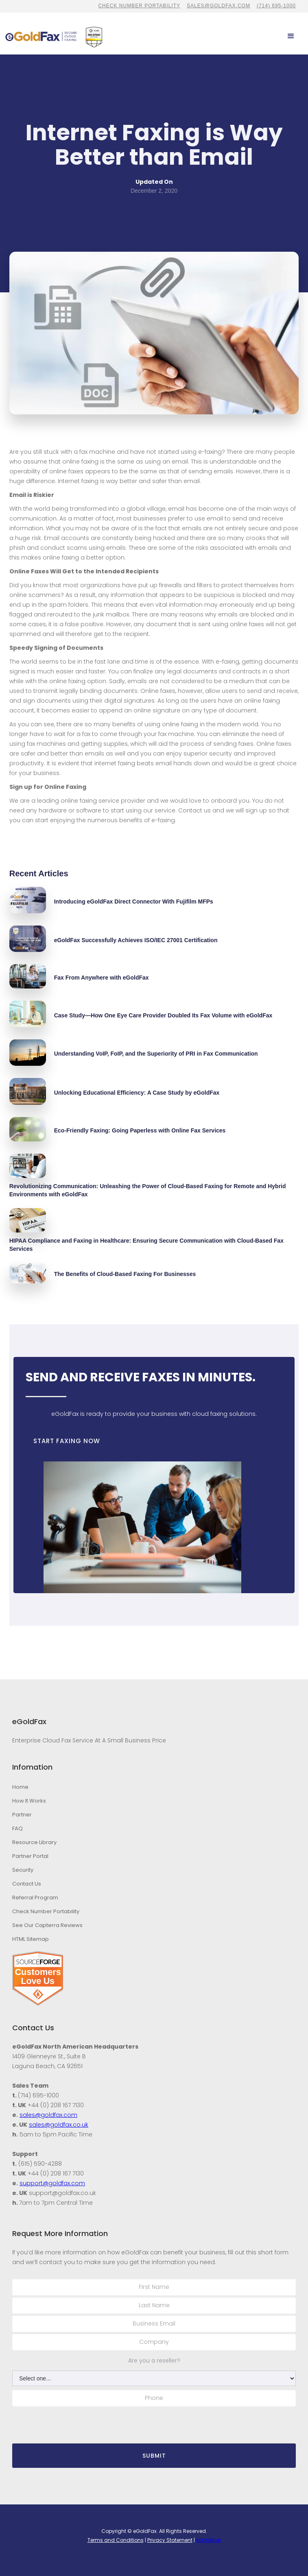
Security (22, 1870)
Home (20, 1787)
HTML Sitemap (30, 1939)
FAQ (17, 1828)
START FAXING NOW (66, 1441)
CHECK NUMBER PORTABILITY (139, 6)
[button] (291, 36)
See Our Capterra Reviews (47, 1925)
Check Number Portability (45, 1911)
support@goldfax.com (52, 2183)
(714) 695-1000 (276, 6)
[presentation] (74, 2424)
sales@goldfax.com (218, 6)
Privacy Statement (169, 2540)
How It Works (29, 1801)
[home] (41, 36)
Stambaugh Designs (176, 2549)
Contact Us (26, 1884)
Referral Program (35, 1897)
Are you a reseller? (154, 2360)
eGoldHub (208, 2540)
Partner (22, 1814)
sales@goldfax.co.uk (58, 2125)
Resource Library (34, 1842)
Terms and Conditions (115, 2540)
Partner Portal (30, 1856)
